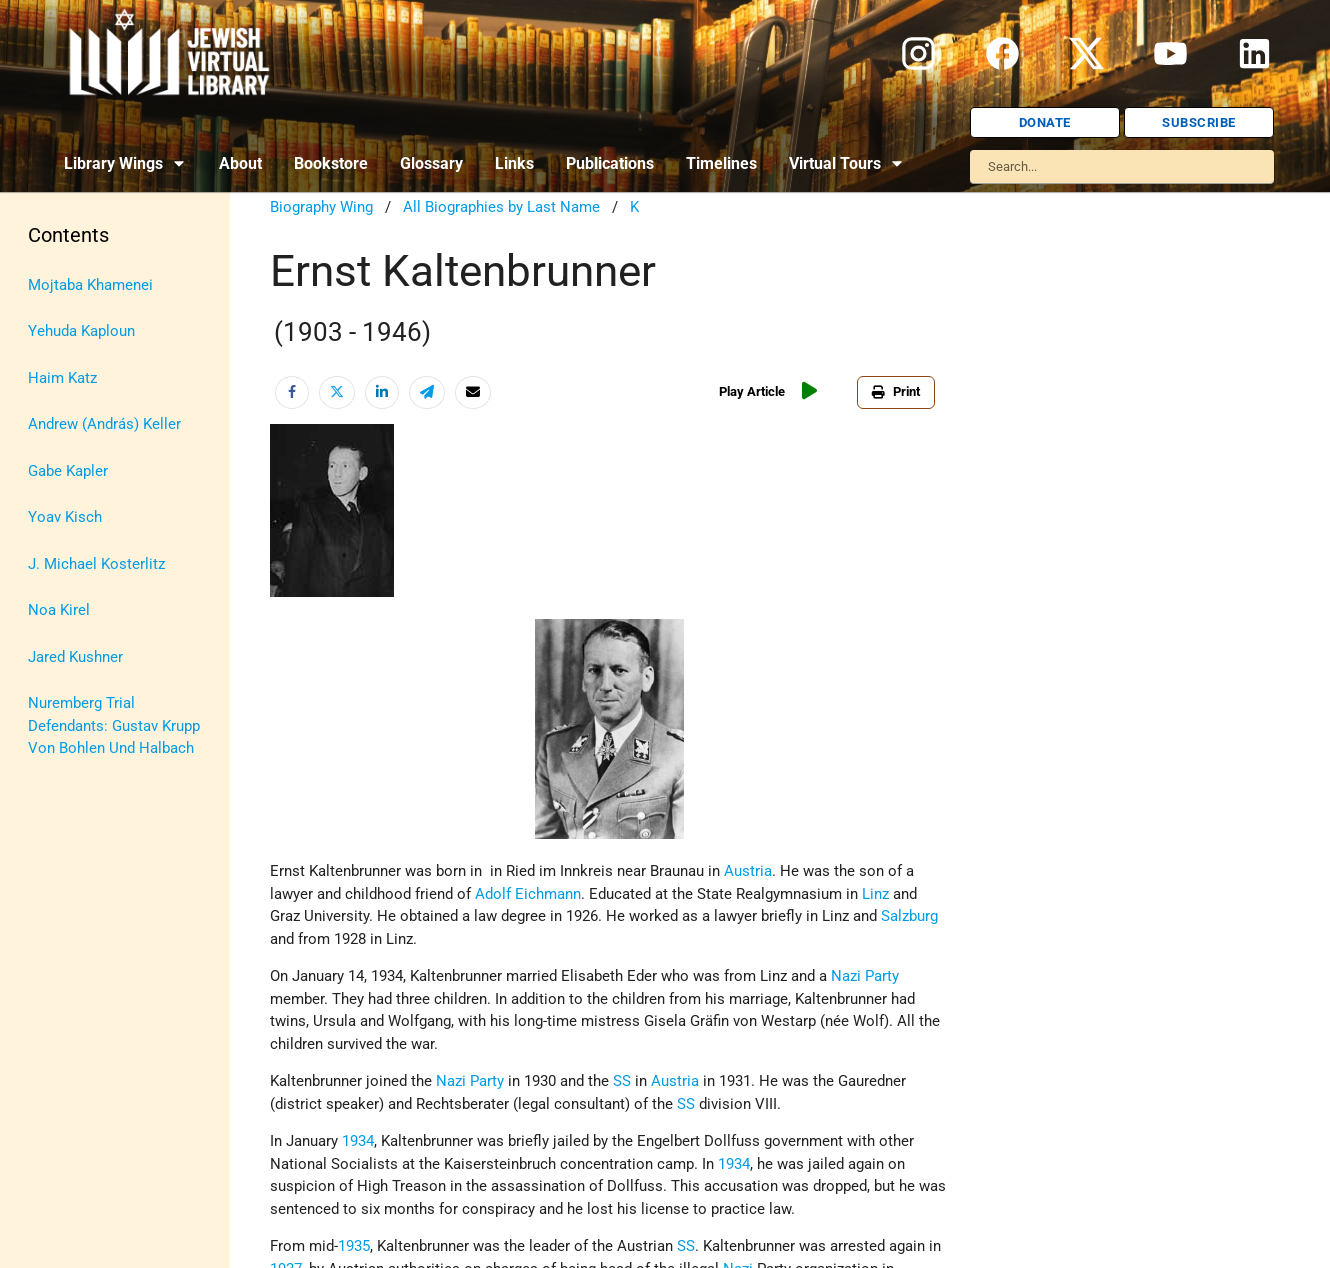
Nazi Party (865, 976)
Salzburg (909, 916)
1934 (358, 1141)
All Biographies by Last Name (501, 207)
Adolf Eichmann (528, 894)
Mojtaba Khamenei (90, 285)
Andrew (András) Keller (104, 424)
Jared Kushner (75, 657)
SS (622, 1081)
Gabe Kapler (68, 471)
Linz (875, 894)
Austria (748, 871)
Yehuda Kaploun (81, 331)
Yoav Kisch (65, 517)
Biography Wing (321, 207)
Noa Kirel (59, 610)
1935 (354, 1246)
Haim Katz (62, 378)
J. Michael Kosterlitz (96, 564)
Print (896, 391)
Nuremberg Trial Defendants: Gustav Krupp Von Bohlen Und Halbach (114, 725)
